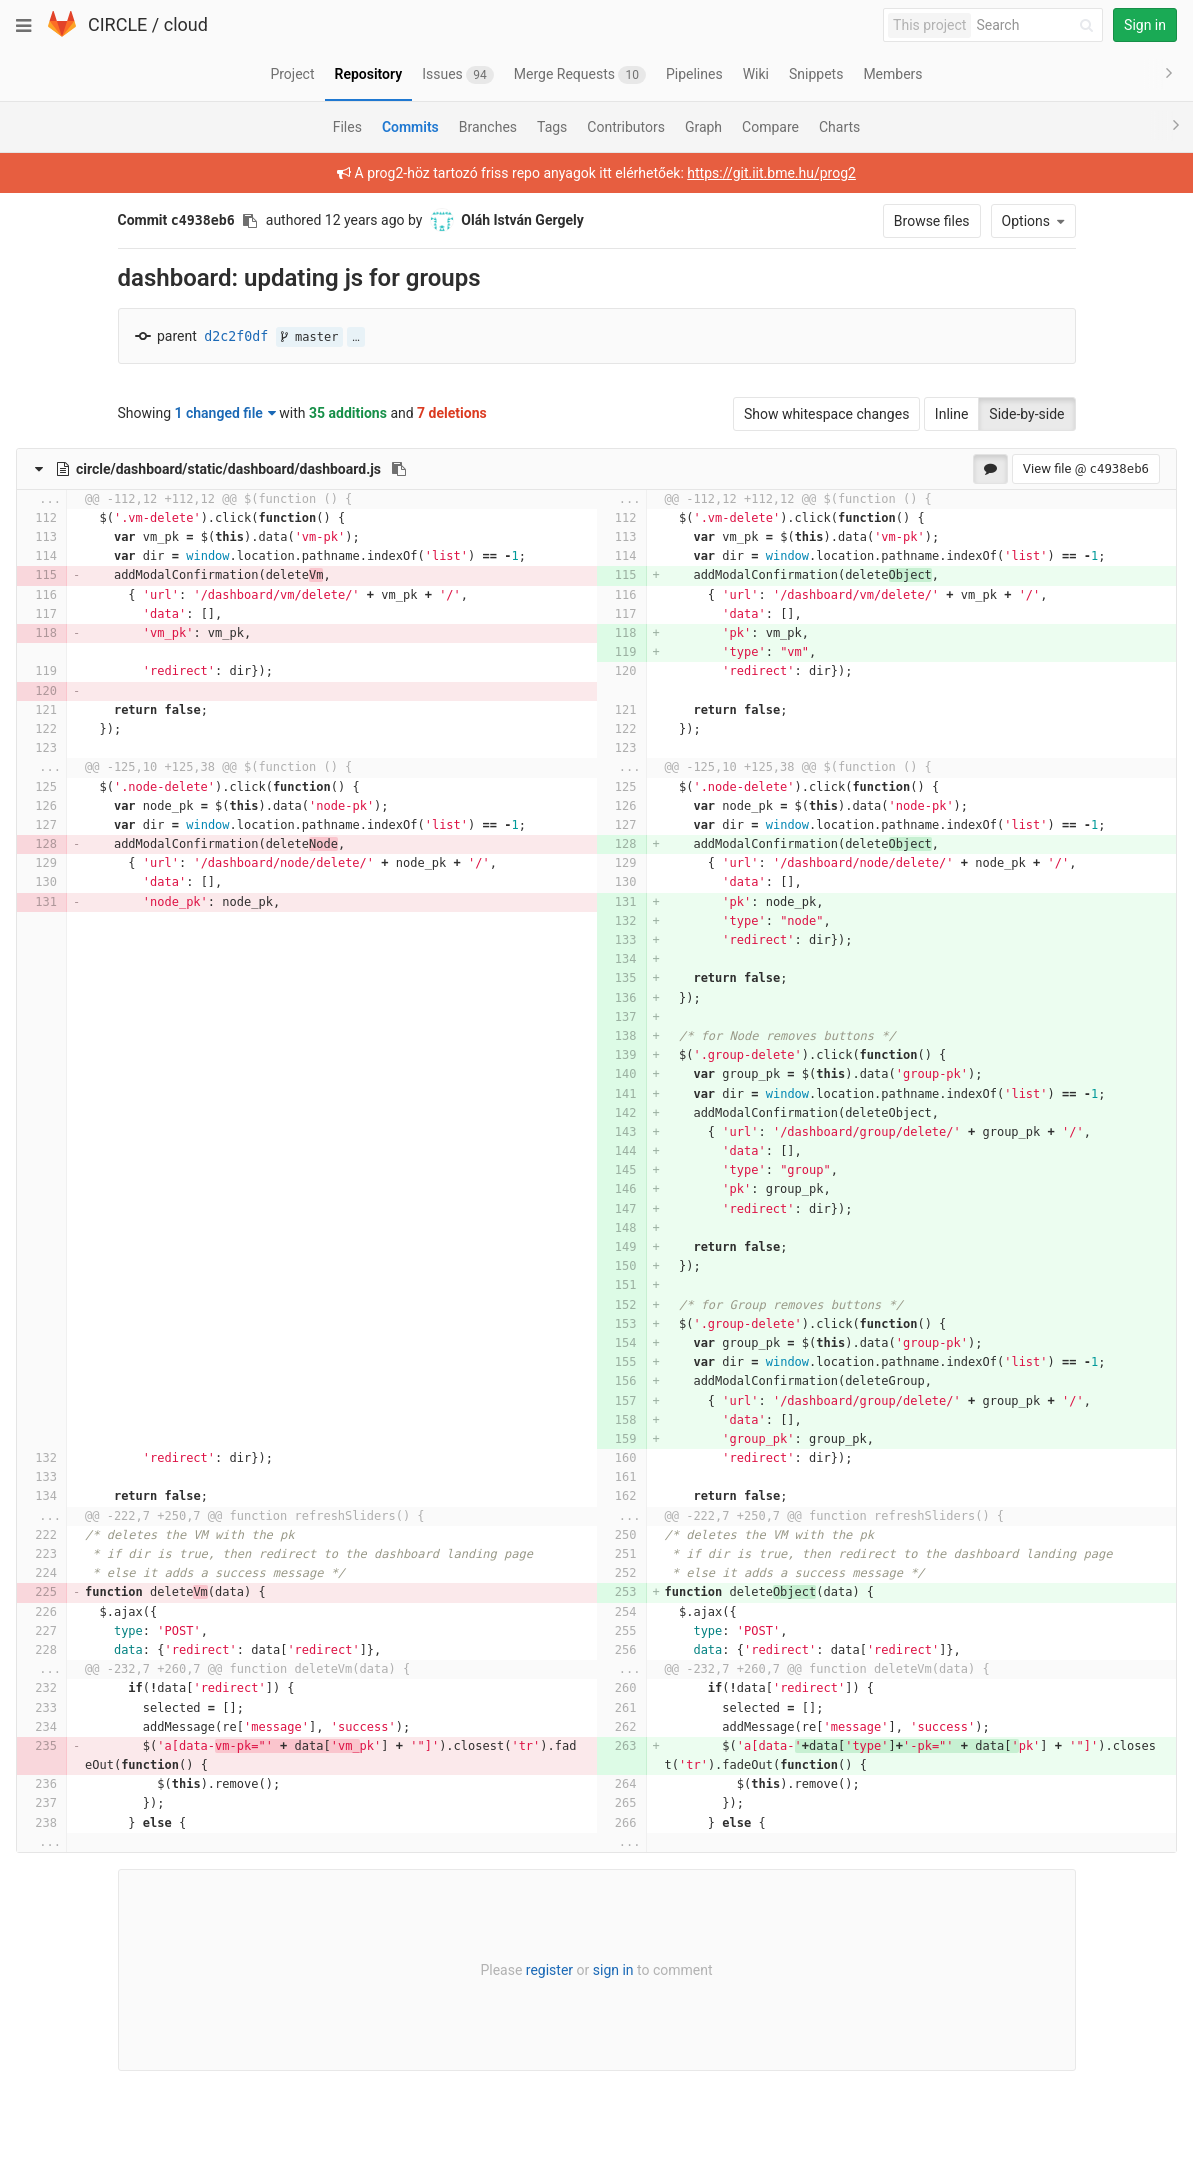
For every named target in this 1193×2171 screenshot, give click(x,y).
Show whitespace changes (826, 414)
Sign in (1145, 25)
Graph (703, 127)
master (310, 337)
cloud (186, 24)
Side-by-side (1026, 414)
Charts (839, 127)
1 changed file (225, 413)
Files (347, 127)
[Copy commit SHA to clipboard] (250, 221)
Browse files (932, 221)
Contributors (626, 127)
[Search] (1038, 25)
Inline (952, 414)
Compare (770, 127)
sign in (613, 1970)
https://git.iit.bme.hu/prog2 (771, 173)
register (549, 1970)
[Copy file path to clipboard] (399, 469)
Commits (410, 127)
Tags (552, 127)
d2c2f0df (236, 336)
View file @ (1086, 468)
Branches (488, 127)
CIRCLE (117, 24)
